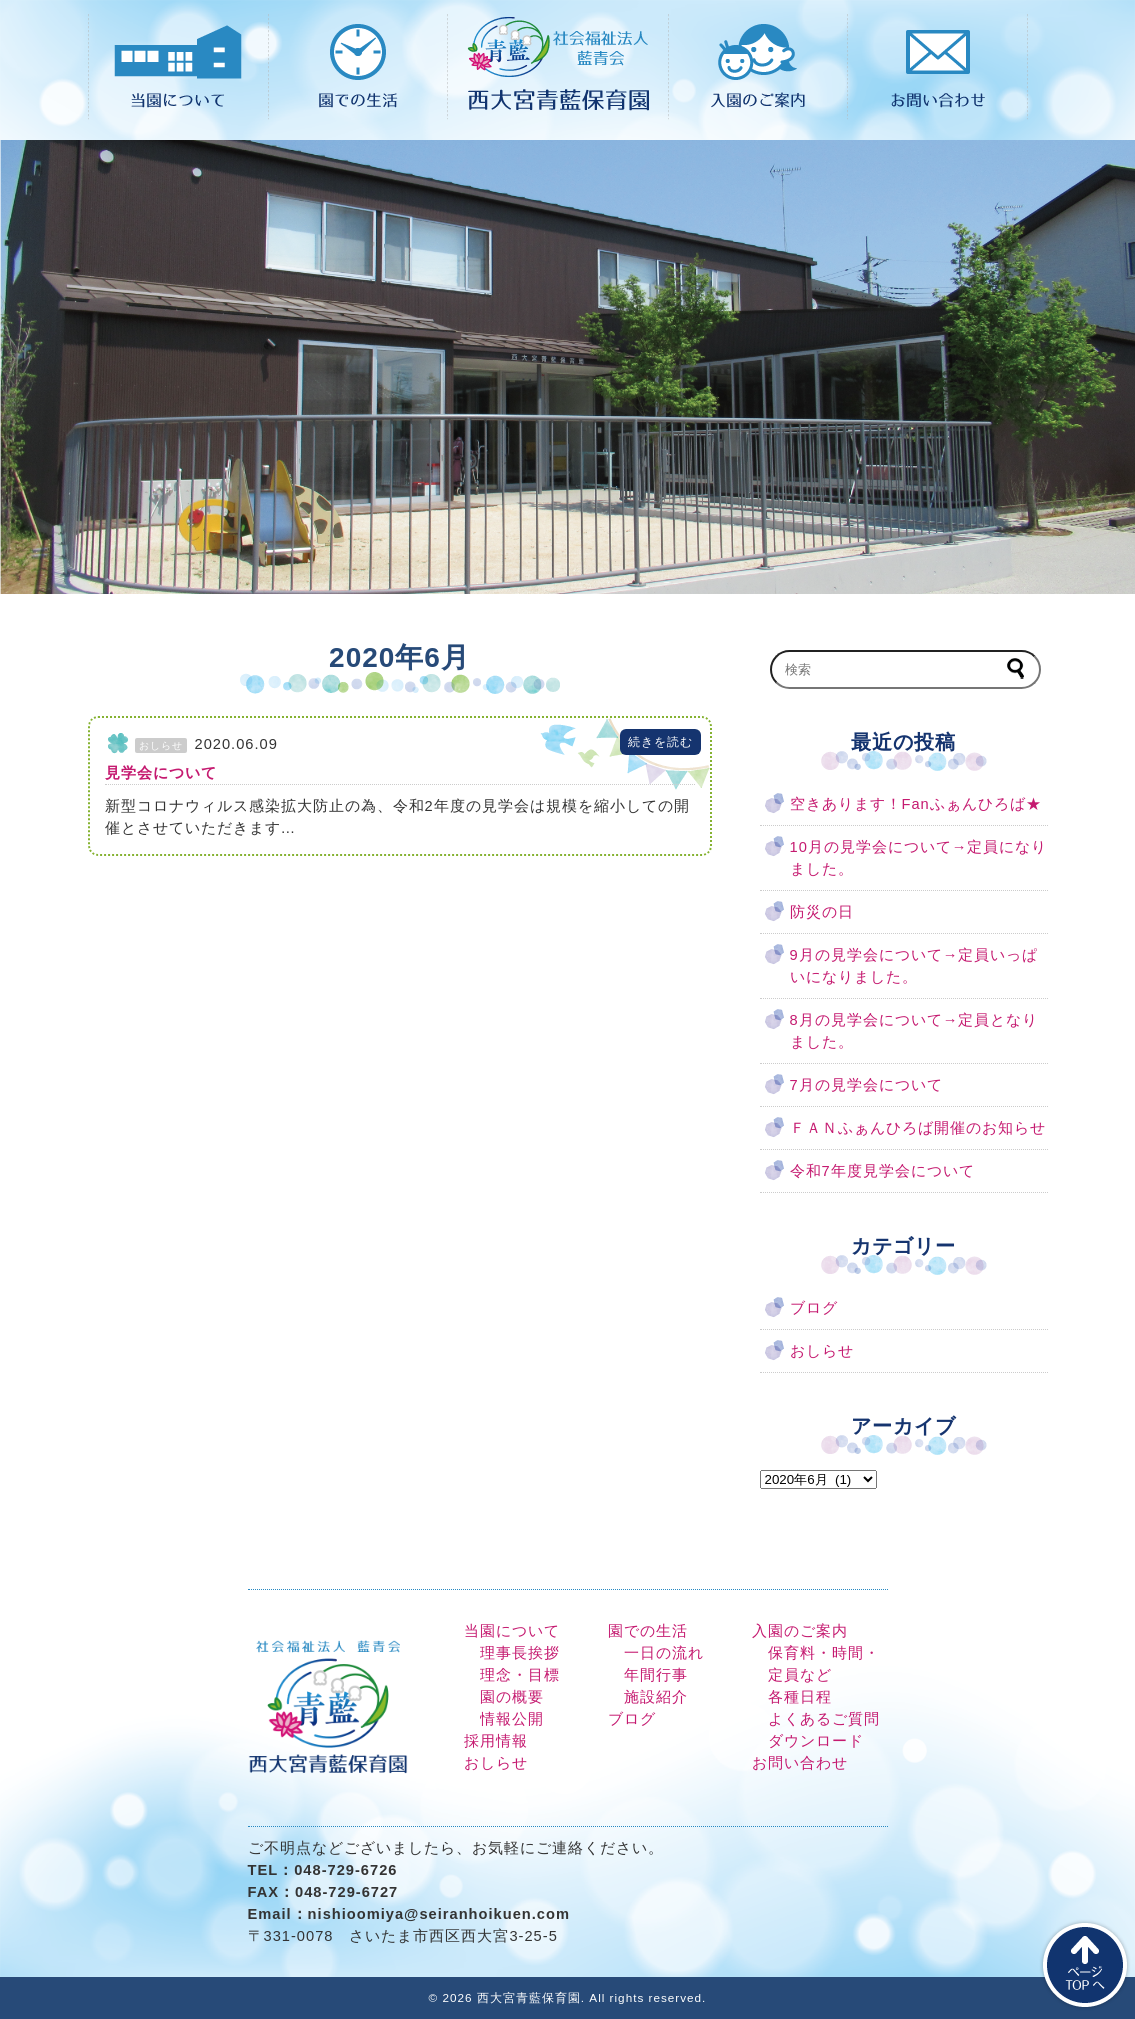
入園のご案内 (800, 1631)
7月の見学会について (866, 1085)
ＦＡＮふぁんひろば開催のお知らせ (918, 1128)
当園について (512, 1631)
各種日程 (800, 1697)
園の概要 (512, 1697)
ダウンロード (816, 1741)
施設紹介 (656, 1697)
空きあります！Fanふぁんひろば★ (916, 804)
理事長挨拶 (520, 1653)
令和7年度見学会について (882, 1171)
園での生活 (648, 1631)
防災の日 (822, 912)
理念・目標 (520, 1675)
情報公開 (512, 1719)
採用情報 (496, 1741)
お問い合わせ (800, 1763)
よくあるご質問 (824, 1719)
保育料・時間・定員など (824, 1664)
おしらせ (822, 1351)
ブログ (814, 1308)
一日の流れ (664, 1653)
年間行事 (656, 1675)
